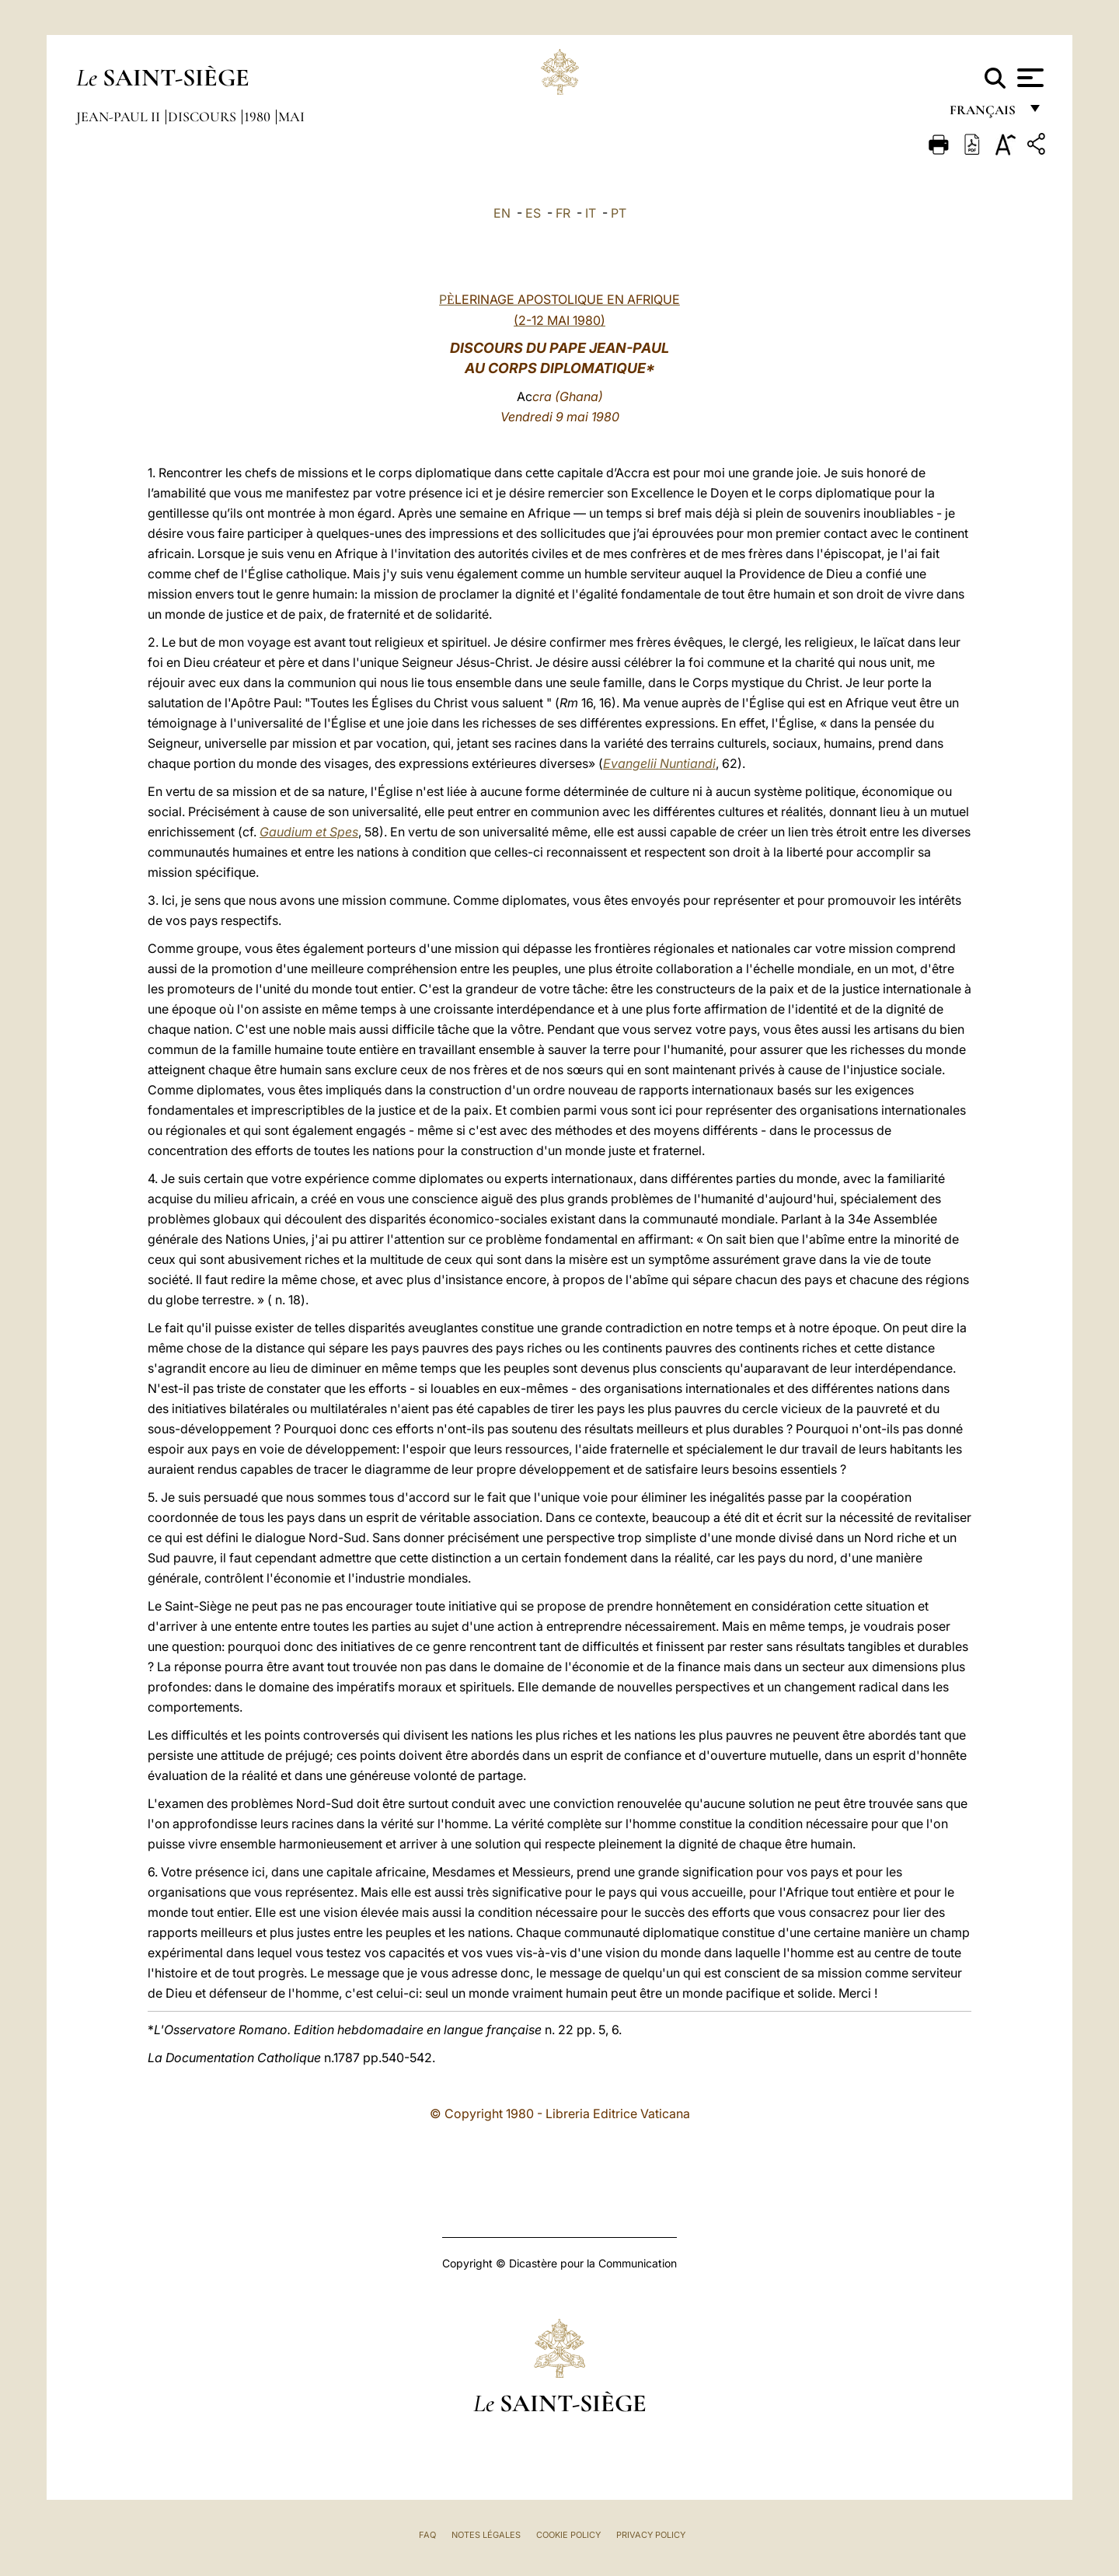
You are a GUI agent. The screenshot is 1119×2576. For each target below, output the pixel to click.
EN (502, 213)
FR (563, 213)
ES (533, 213)
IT (590, 213)
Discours (203, 116)
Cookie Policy (568, 2534)
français (984, 115)
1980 (259, 116)
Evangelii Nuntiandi (659, 763)
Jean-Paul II (119, 116)
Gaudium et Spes (309, 831)
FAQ (427, 2534)
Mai (291, 116)
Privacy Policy (650, 2534)
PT (618, 213)
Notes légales (486, 2534)
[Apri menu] (1028, 78)
